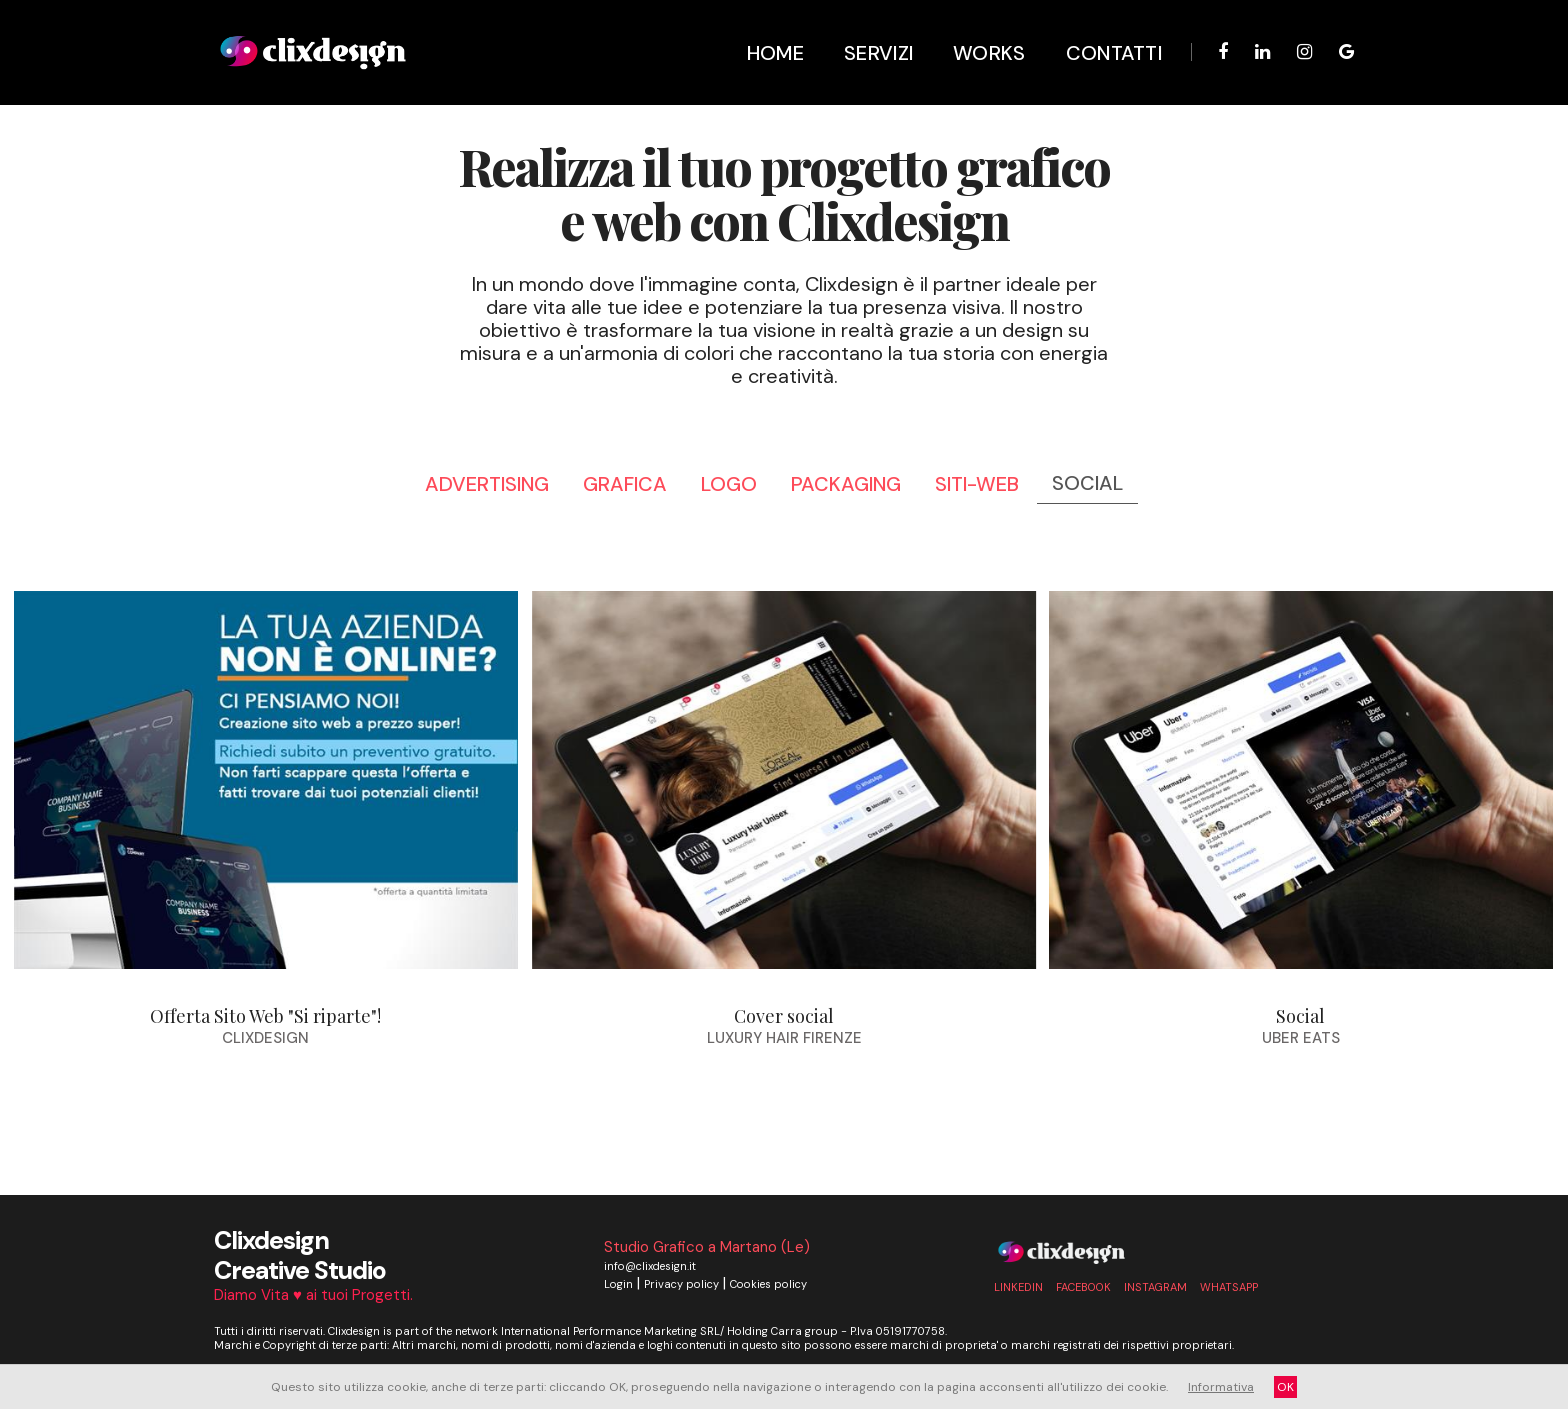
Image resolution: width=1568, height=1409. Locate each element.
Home (762, 30)
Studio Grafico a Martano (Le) (707, 1247)
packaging (846, 484)
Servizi (865, 30)
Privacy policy (681, 1284)
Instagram (1155, 1287)
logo (729, 484)
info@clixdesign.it (650, 1266)
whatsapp (1229, 1287)
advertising (487, 484)
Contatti (1101, 30)
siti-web (977, 484)
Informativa (1221, 1387)
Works (976, 30)
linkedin (1018, 1287)
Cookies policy (768, 1284)
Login (618, 1284)
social (1087, 483)
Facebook (1083, 1287)
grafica (625, 484)
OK (1285, 1387)
